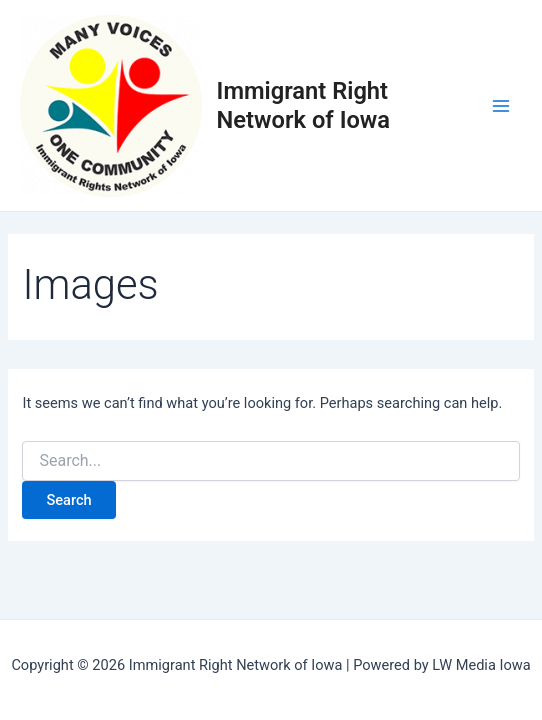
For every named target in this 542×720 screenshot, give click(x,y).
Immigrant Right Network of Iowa (304, 105)
